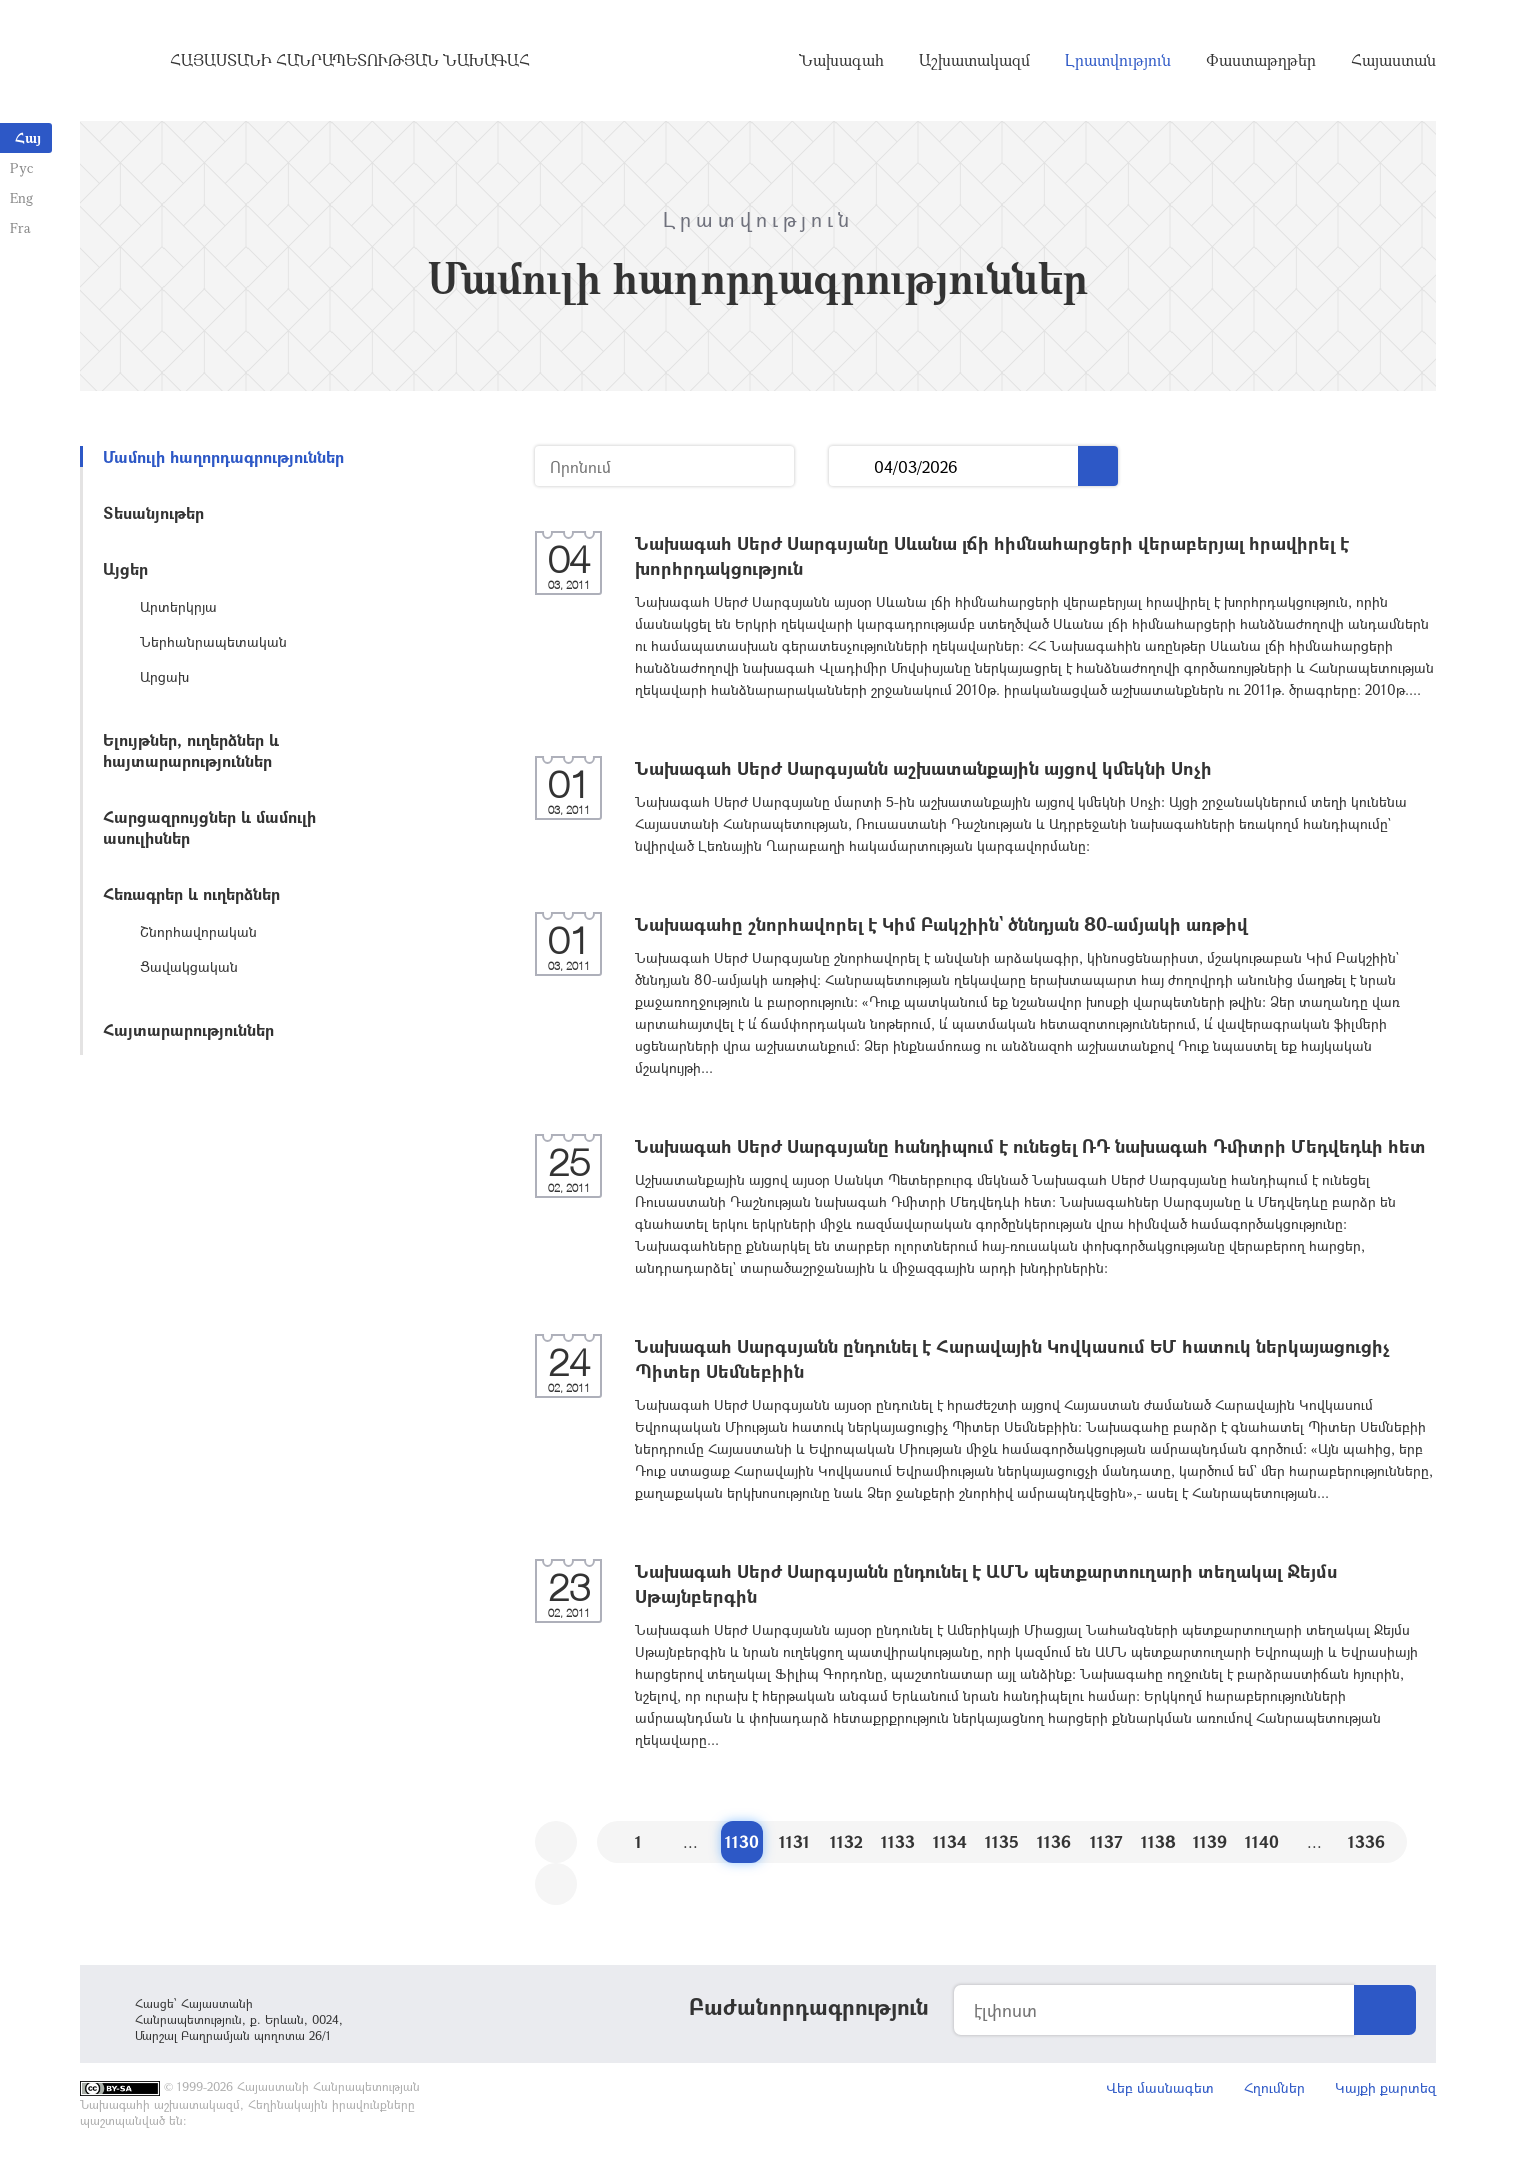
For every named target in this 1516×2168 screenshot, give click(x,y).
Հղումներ (1274, 2087)
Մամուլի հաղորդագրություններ (223, 456)
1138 (1158, 1841)
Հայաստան (1393, 60)
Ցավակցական (189, 966)
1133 (898, 1841)
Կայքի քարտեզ (1385, 2087)
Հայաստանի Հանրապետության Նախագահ (350, 60)
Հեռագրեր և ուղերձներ (191, 893)
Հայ (28, 137)
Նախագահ (841, 60)
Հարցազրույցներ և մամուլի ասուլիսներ (209, 827)
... (851, 466)
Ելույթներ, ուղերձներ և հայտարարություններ (191, 750)
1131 (794, 1841)
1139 (1210, 1841)
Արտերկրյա (178, 606)
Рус (21, 167)
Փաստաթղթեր (1261, 60)
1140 (1262, 1841)
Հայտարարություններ (188, 1029)
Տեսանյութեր (153, 512)
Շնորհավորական (198, 931)
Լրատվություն (1118, 60)
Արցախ (164, 676)
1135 (1002, 1841)
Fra (20, 227)
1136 (1054, 1841)
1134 (950, 1841)
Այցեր (125, 568)
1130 (742, 1841)
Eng (21, 197)
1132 (846, 1841)
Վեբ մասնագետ (1160, 2087)
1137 (1106, 1841)
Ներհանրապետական (213, 641)
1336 (1366, 1841)
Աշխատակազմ (974, 60)
